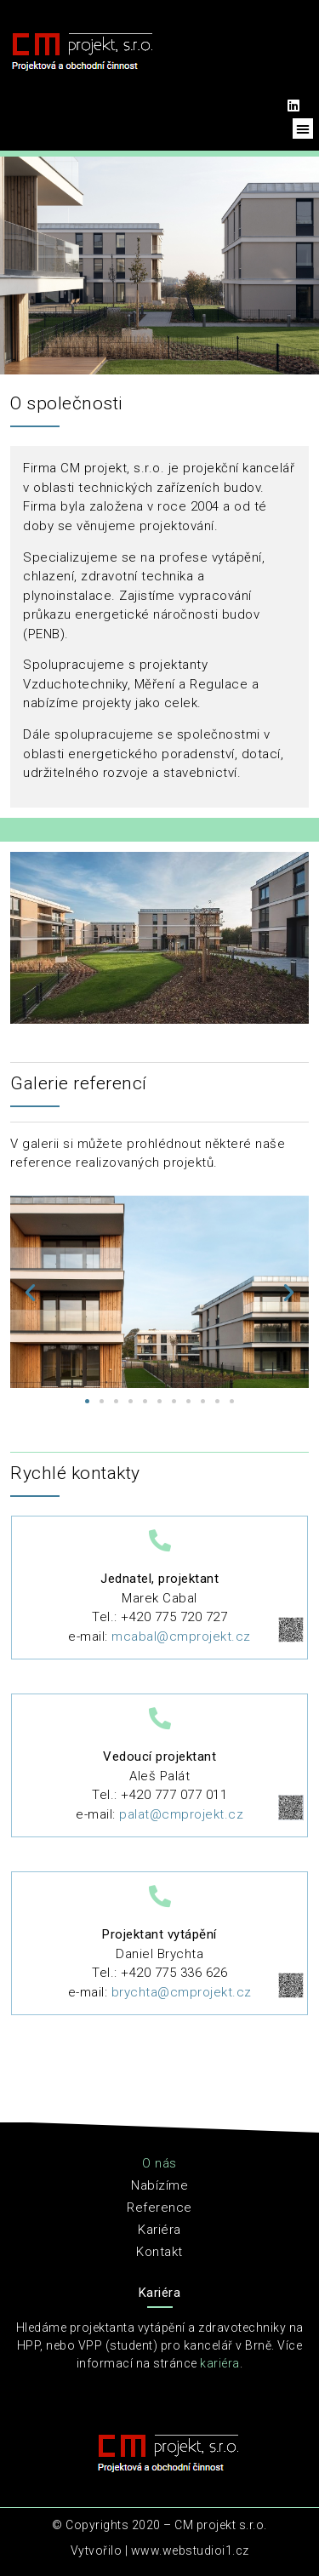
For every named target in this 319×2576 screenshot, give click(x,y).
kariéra (220, 2363)
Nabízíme (159, 2185)
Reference (159, 2207)
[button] (303, 128)
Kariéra (159, 2229)
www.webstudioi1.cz (190, 2550)
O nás (159, 2163)
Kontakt (159, 2251)
